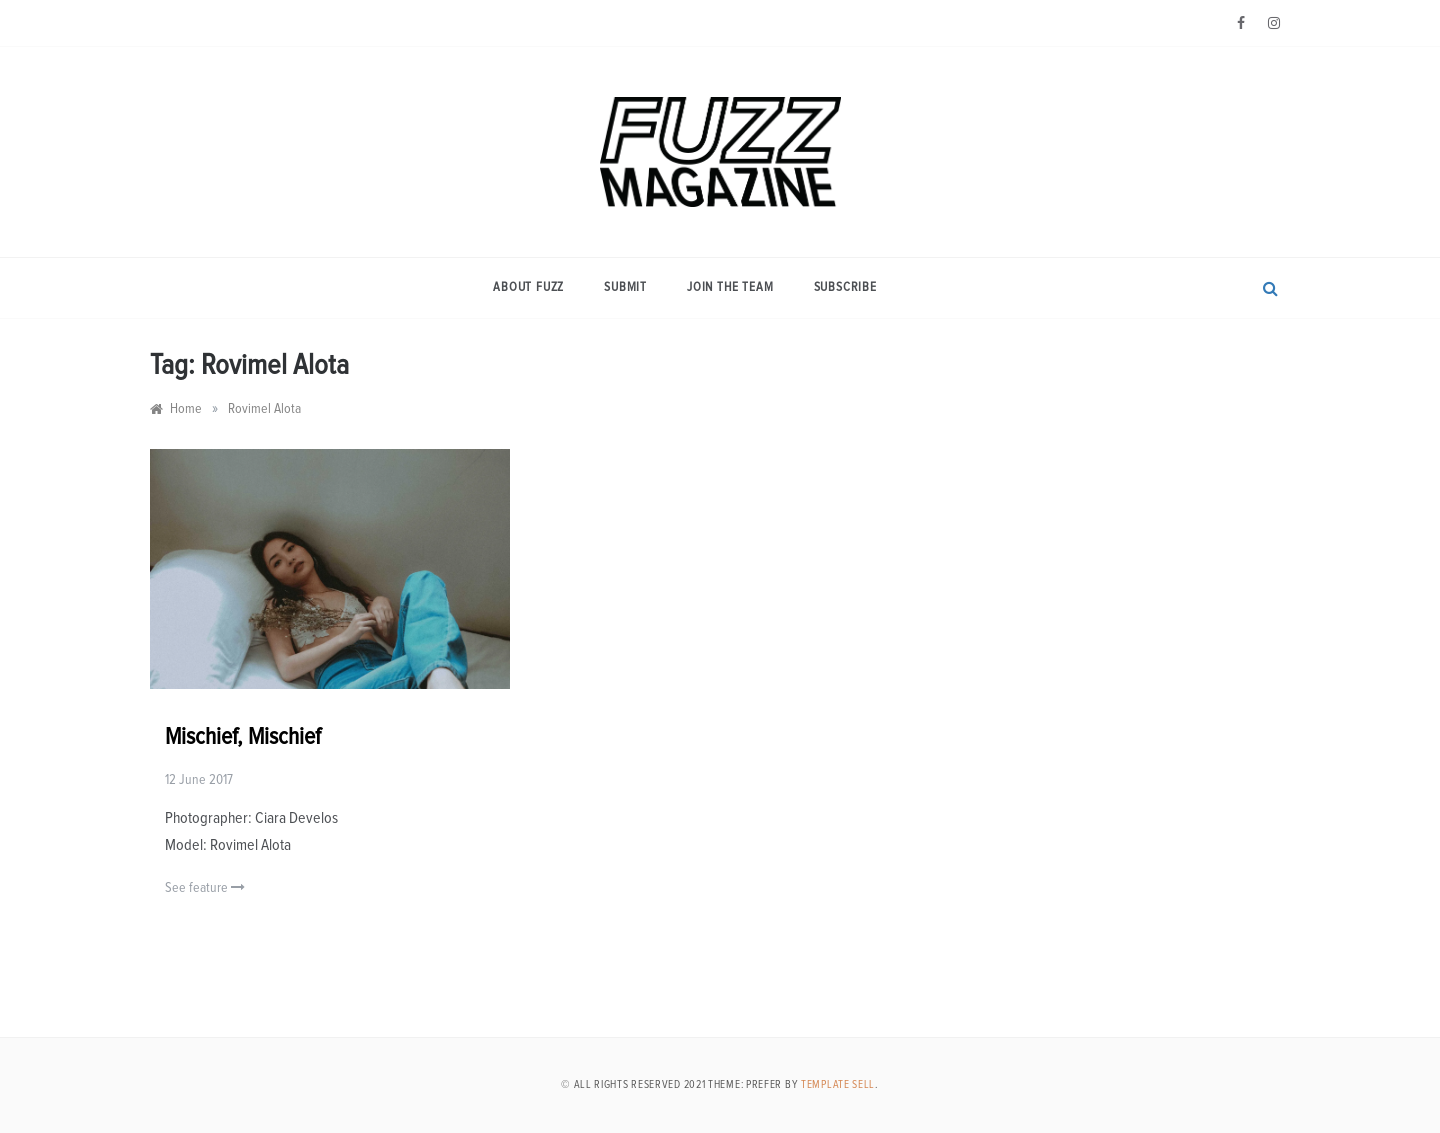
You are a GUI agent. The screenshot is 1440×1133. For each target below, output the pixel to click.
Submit (625, 287)
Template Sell (838, 1084)
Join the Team (730, 287)
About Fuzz (528, 287)
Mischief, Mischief (243, 737)
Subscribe (845, 287)
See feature (205, 887)
